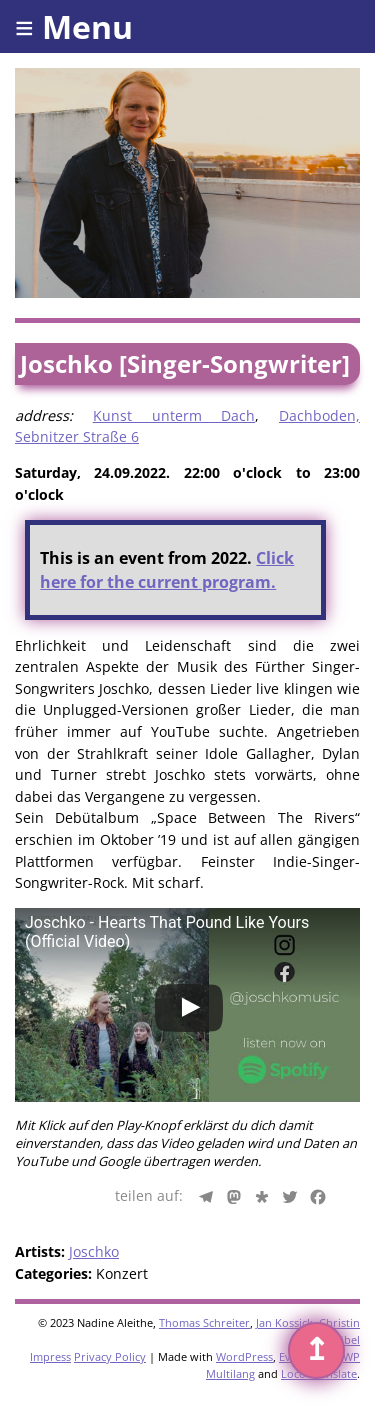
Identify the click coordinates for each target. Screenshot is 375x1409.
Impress (50, 1356)
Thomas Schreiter (204, 1322)
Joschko (94, 1251)
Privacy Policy (110, 1356)
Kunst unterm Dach (174, 415)
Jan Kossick (284, 1322)
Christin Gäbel (339, 1331)
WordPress (244, 1356)
